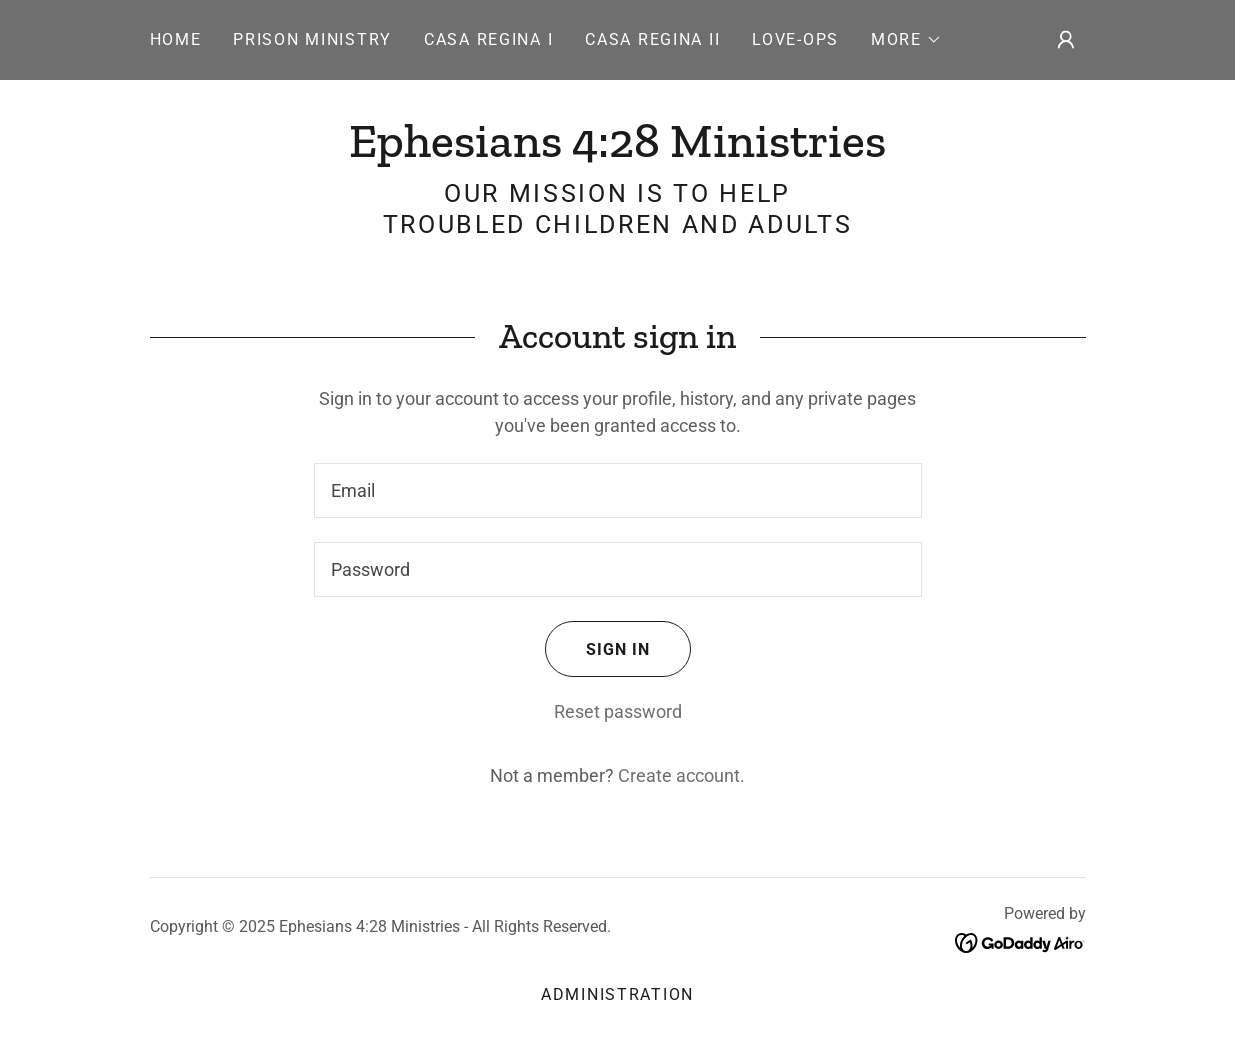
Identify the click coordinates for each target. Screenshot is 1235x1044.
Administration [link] (617, 994)
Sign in (597, 649)
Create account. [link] (681, 775)
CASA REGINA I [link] (488, 39)
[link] (617, 150)
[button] (906, 40)
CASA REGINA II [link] (652, 39)
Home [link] (176, 39)
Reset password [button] (618, 711)
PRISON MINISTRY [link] (312, 39)
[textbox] (618, 490)
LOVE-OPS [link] (795, 39)
